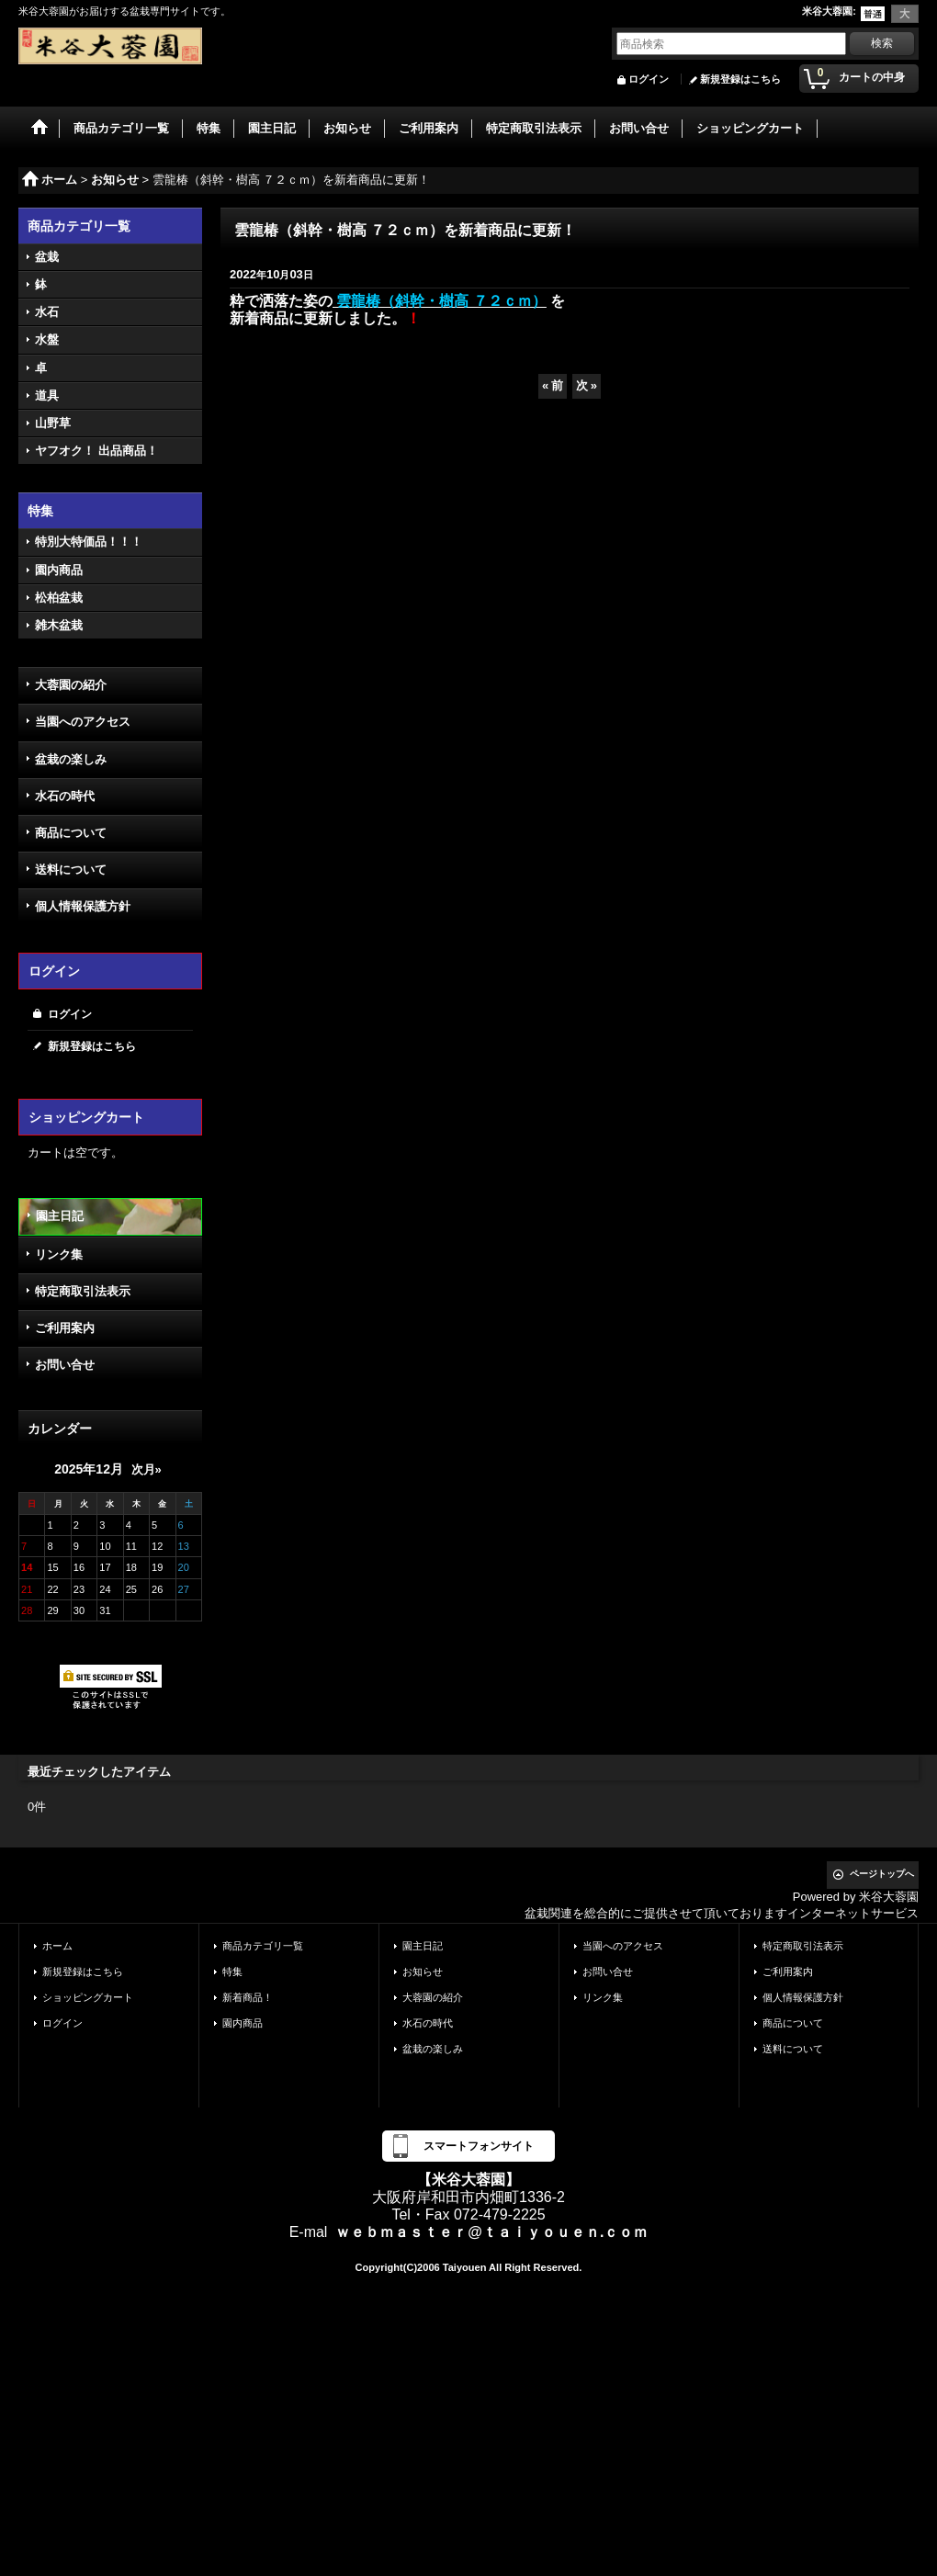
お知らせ (422, 1971)
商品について (71, 833)
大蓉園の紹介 (71, 685)
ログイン (648, 79)
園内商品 (242, 2022)
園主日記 (60, 1216)
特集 (232, 1971)
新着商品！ (247, 1997)
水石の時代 (65, 796)
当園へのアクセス (82, 722)
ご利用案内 (65, 1328)
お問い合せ (65, 1365)
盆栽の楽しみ (71, 759)
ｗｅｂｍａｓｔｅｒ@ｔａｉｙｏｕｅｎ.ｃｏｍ (491, 2232)
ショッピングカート (87, 1997)
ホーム (57, 1945)
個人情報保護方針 (82, 906)
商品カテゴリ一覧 (262, 1945)
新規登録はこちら (740, 79)
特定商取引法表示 (82, 1291)
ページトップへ (882, 1874)
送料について (71, 869)
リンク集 (59, 1254)
